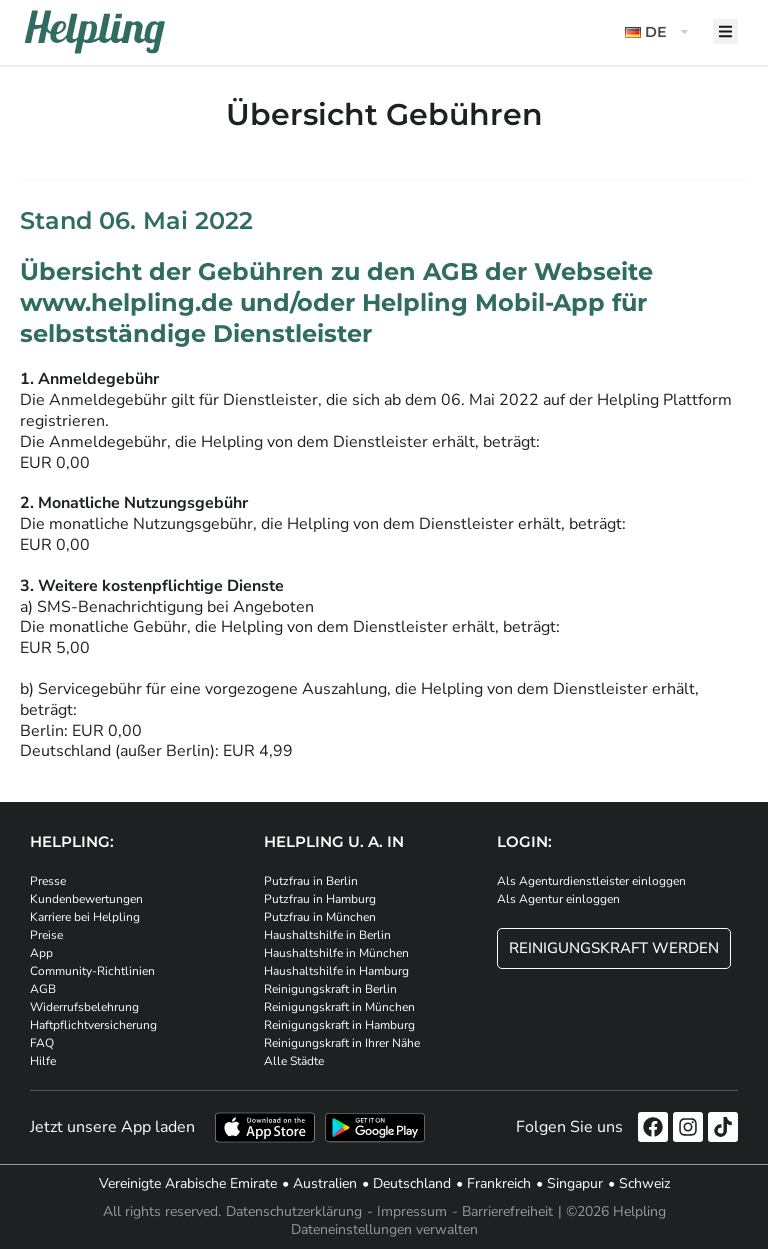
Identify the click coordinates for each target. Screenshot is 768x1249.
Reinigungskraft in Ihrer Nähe (342, 1043)
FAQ (42, 1043)
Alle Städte (294, 1061)
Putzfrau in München (320, 917)
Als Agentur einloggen (558, 899)
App (41, 953)
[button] (659, 32)
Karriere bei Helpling (85, 917)
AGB (43, 989)
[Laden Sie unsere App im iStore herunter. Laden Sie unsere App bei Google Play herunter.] (375, 1127)
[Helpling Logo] (95, 32)
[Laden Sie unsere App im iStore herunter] (265, 1127)
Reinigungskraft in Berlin (330, 989)
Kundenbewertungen (86, 899)
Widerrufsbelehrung (84, 1007)
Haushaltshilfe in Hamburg (336, 971)
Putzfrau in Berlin (311, 881)
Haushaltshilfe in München (336, 953)
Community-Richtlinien (92, 971)
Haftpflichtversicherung (93, 1025)
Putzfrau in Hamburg (320, 899)
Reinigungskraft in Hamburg (339, 1025)
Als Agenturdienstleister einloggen (591, 881)
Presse (48, 881)
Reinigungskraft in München (339, 1007)
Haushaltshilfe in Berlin (327, 935)
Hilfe (43, 1061)
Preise (46, 935)
